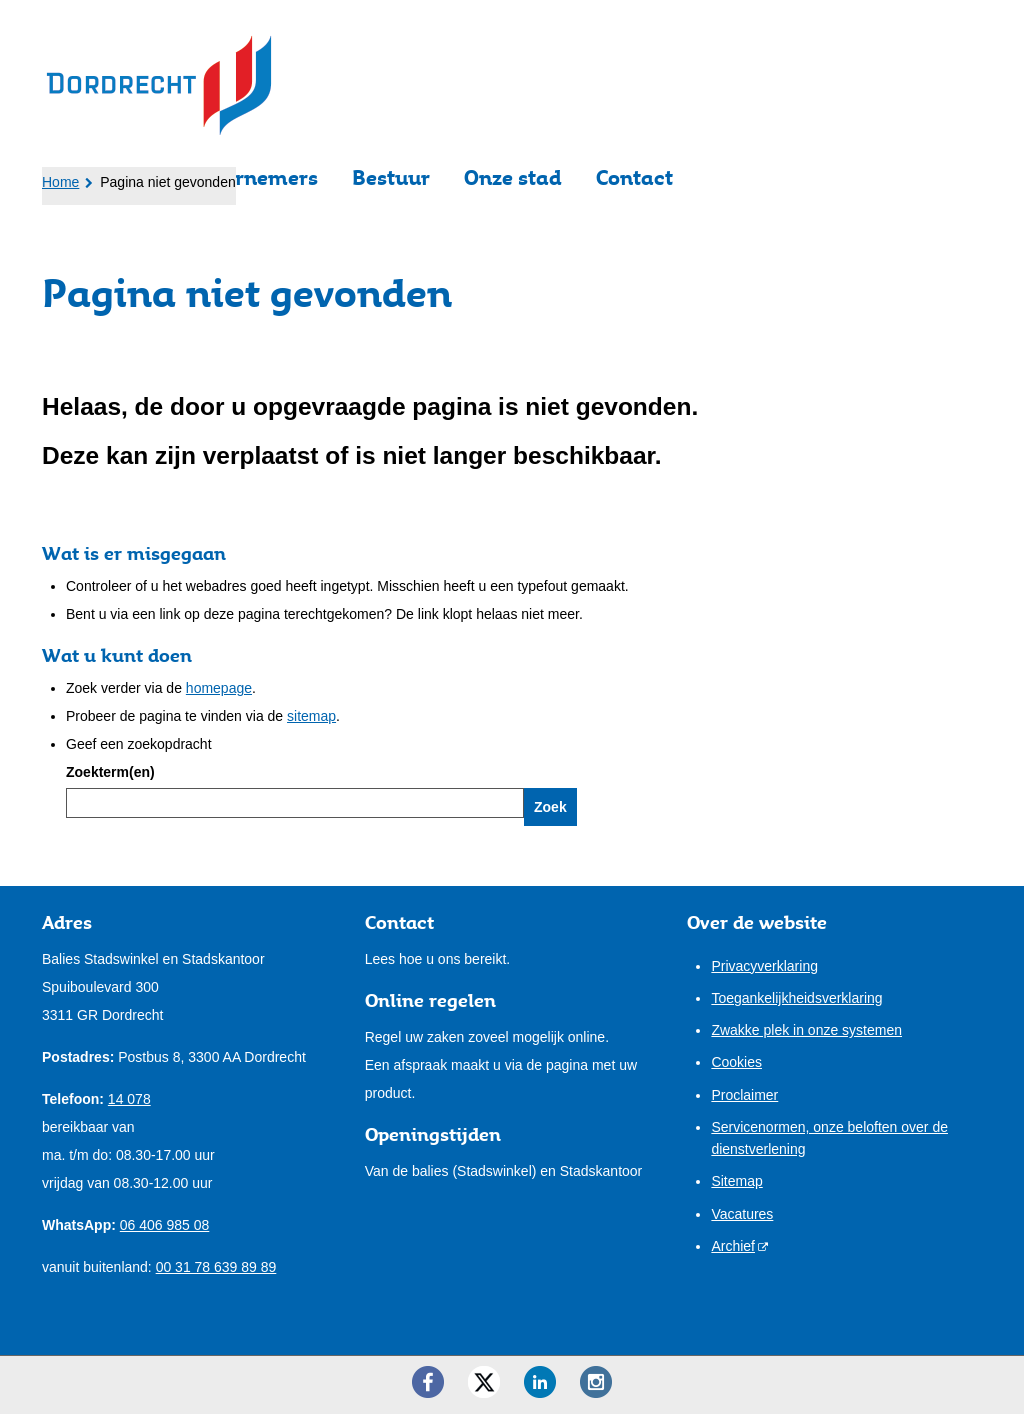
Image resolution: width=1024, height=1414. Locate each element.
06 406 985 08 (165, 1225)
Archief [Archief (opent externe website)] (733, 1246)
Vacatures (742, 1214)
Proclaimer (744, 1095)
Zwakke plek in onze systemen (806, 1030)
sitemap (311, 716)
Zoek (550, 807)
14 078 (129, 1099)
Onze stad (513, 177)
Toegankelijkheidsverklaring (796, 998)
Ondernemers (250, 177)
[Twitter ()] (484, 1382)
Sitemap (736, 1181)
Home (60, 182)
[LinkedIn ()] (540, 1382)
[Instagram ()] (596, 1382)
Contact (634, 177)
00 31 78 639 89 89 (216, 1267)
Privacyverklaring (764, 966)
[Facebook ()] (428, 1382)
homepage (219, 688)
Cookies (736, 1062)
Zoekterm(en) (110, 772)
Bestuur (391, 177)
